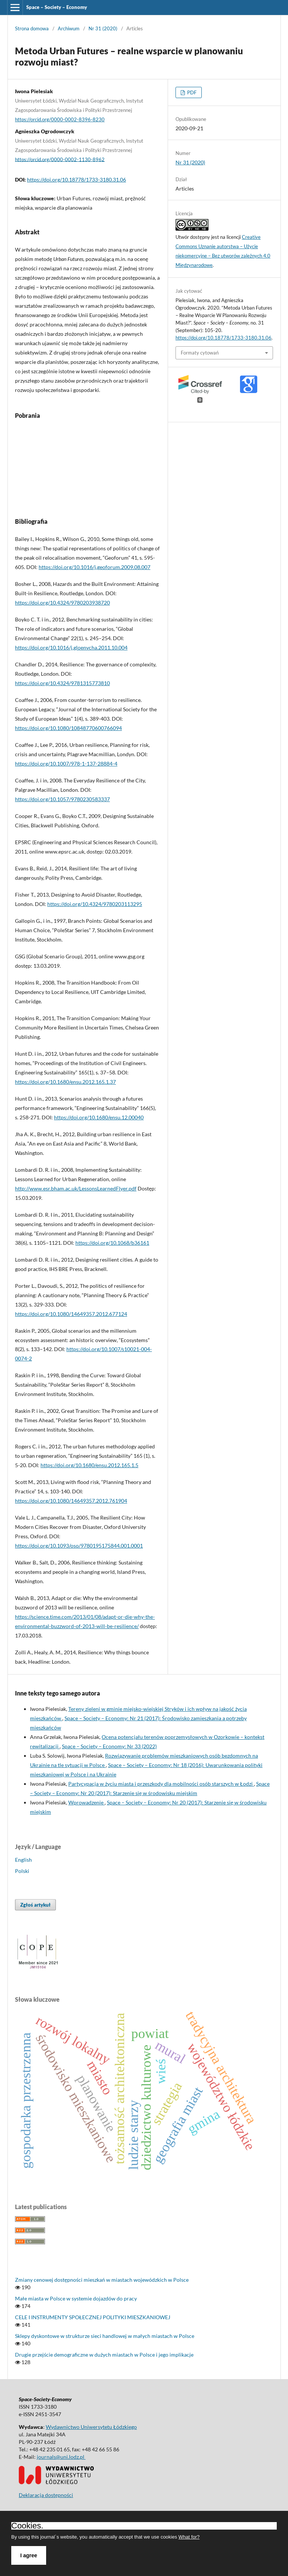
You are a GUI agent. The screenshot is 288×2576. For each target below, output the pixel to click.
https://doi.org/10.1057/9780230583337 (62, 799)
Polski (22, 1871)
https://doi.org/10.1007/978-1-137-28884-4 (66, 763)
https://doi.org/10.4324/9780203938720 (62, 602)
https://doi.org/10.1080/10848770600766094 (68, 728)
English (23, 1859)
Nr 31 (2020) (102, 28)
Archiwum (69, 28)
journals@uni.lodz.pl (61, 2457)
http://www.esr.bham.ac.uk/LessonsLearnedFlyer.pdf (75, 1188)
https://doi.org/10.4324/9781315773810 (62, 683)
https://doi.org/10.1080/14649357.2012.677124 (71, 1314)
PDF (191, 92)
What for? (189, 2537)
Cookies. (27, 2526)
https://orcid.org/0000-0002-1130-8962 (60, 159)
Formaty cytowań (200, 353)
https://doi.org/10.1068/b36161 (112, 1243)
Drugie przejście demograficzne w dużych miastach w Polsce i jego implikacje (104, 2354)
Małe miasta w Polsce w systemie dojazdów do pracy (76, 2298)
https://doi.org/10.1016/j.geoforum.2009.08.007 (94, 567)
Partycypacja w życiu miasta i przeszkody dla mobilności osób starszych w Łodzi (161, 1783)
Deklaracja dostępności (46, 2495)
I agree (28, 2555)
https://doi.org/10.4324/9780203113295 (94, 904)
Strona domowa (32, 28)
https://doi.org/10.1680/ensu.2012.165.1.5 (89, 1465)
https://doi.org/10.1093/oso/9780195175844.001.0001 (79, 1545)
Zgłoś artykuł (35, 1905)
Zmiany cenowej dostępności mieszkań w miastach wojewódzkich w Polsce (102, 2280)
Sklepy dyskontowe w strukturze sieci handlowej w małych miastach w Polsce (104, 2336)
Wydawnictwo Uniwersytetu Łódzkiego (91, 2427)
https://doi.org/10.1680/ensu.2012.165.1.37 (65, 1082)
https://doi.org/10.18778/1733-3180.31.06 (76, 179)
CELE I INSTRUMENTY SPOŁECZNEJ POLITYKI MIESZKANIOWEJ (92, 2317)
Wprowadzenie (86, 1802)
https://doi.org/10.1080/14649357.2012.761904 (71, 1500)
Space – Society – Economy (56, 7)
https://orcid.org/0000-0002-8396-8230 (60, 119)
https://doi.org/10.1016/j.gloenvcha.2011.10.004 (71, 647)
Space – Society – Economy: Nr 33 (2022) (109, 1746)
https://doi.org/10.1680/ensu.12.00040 (99, 1117)
